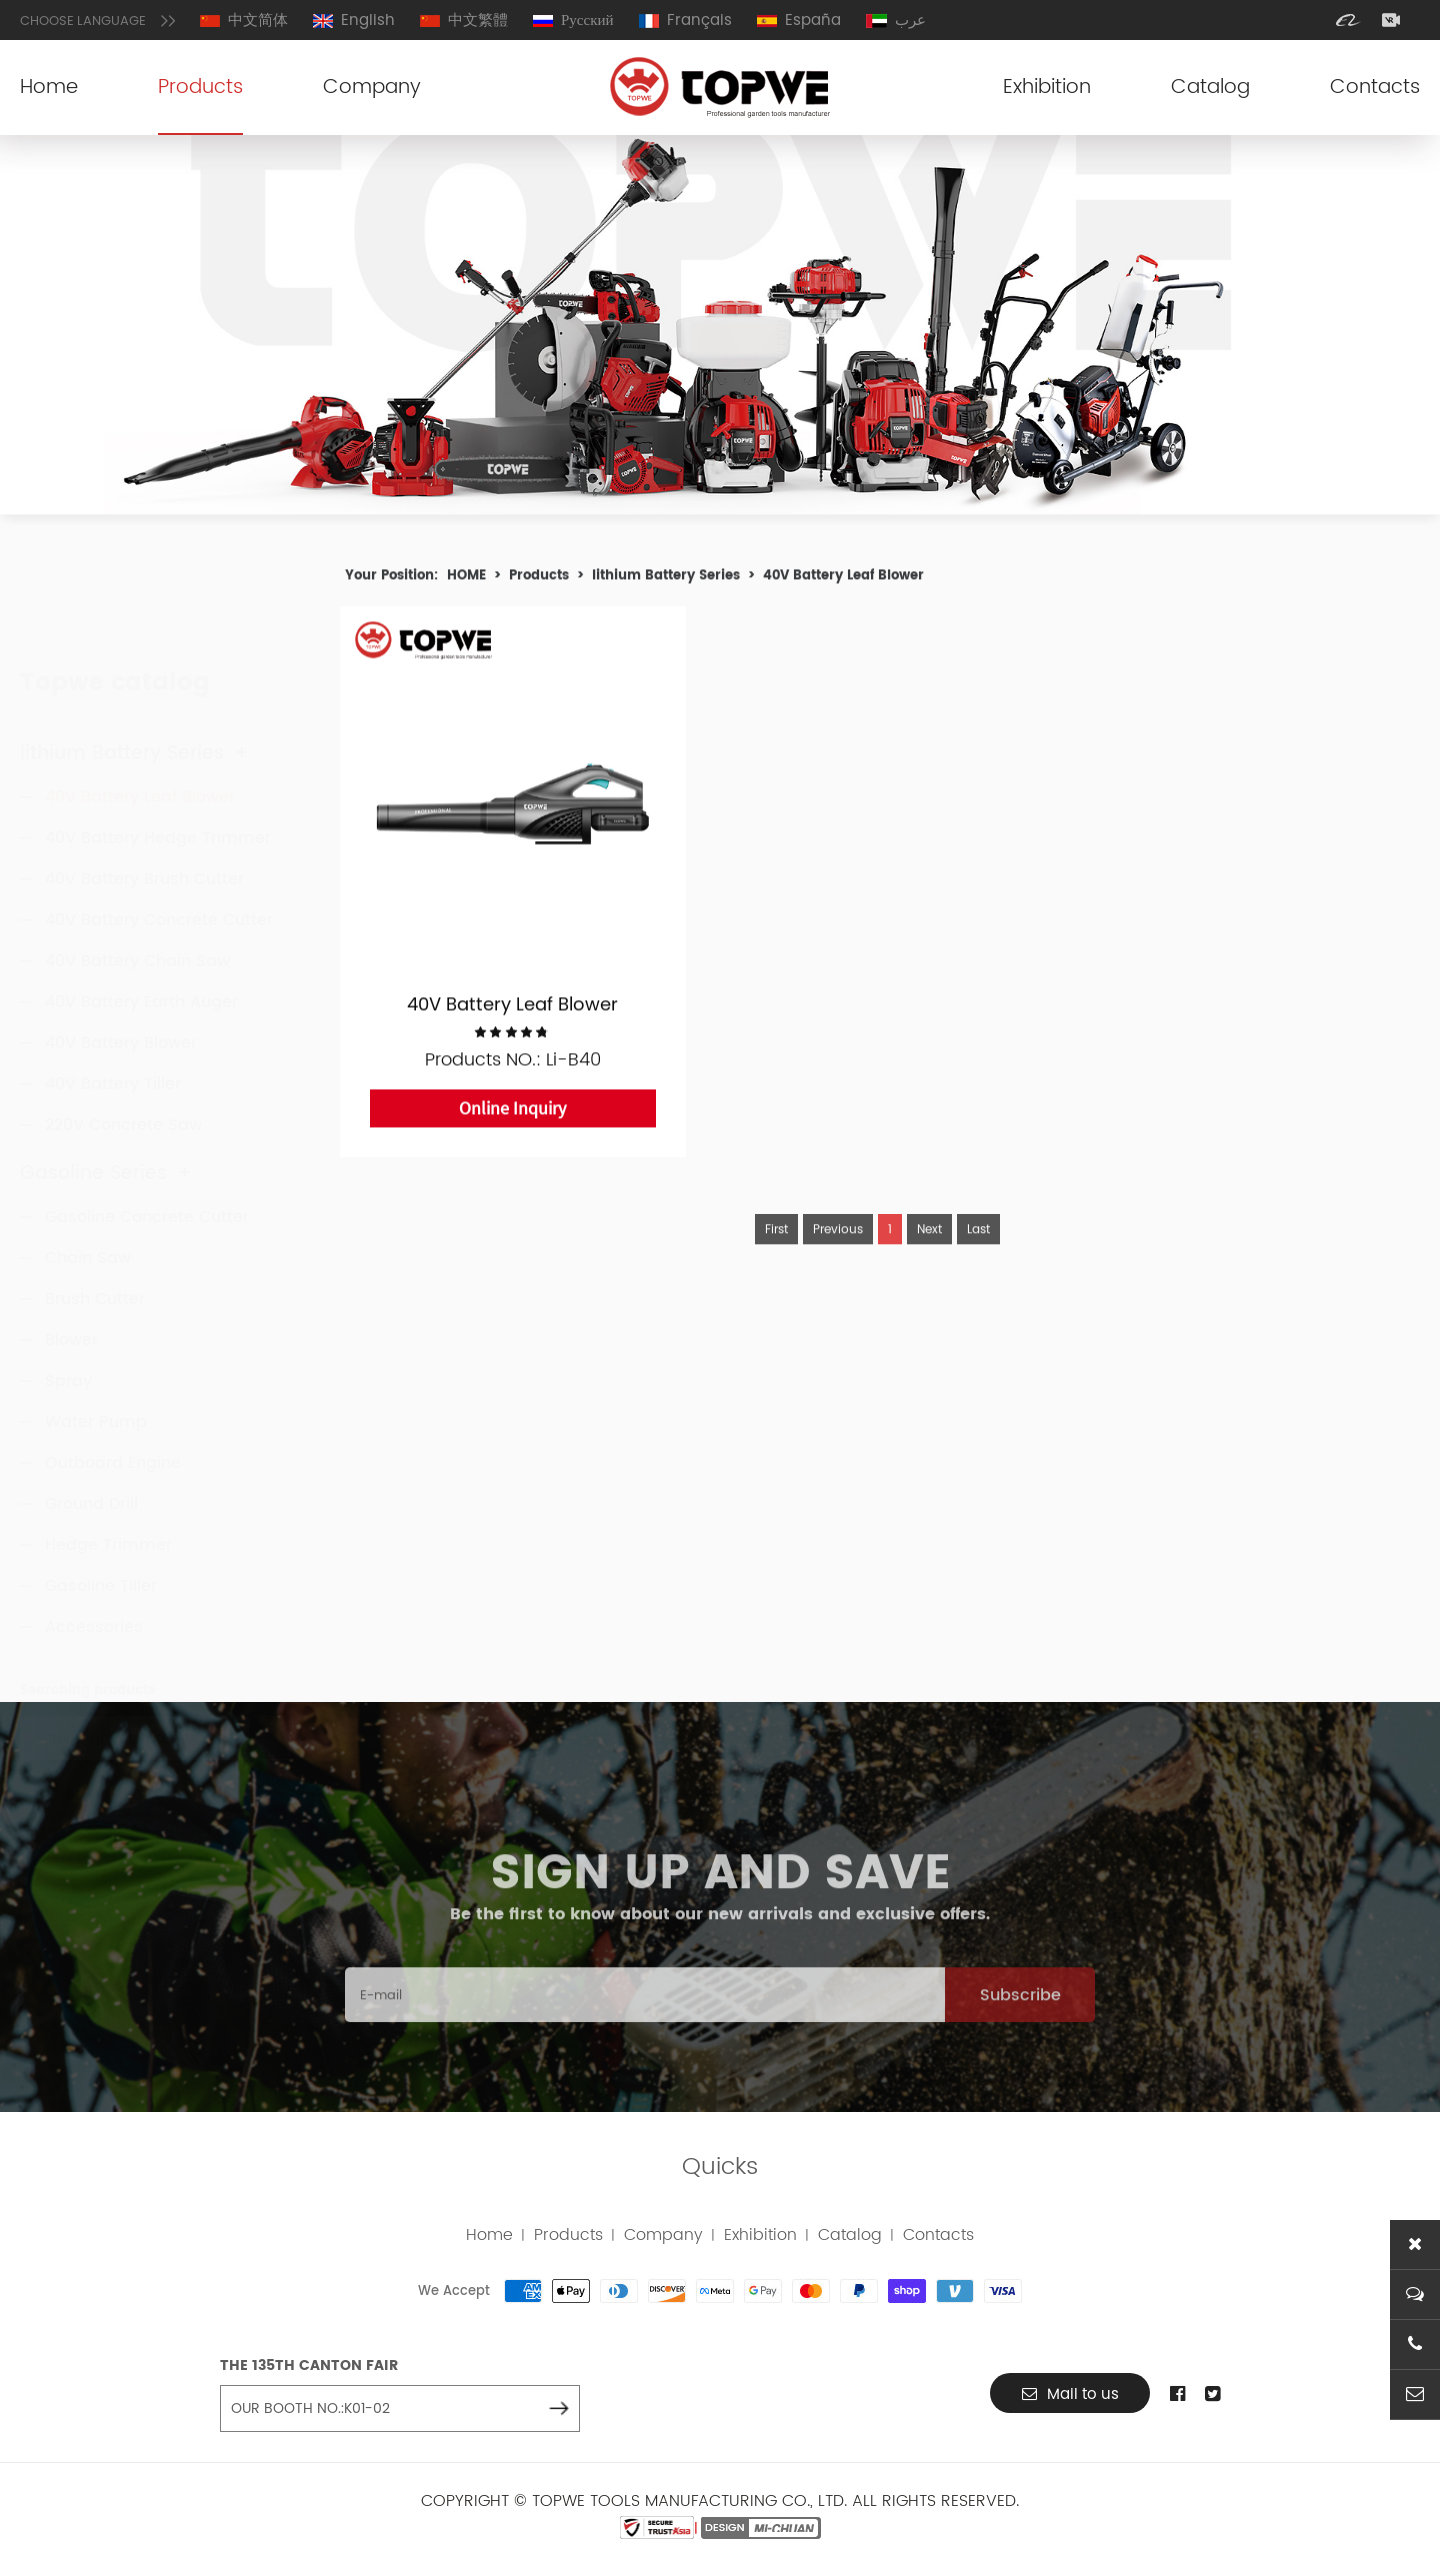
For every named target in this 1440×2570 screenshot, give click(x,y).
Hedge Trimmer (108, 1506)
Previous (838, 1260)
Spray (68, 1342)
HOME (466, 580)
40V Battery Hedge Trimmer (158, 745)
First (776, 1260)
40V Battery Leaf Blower (140, 704)
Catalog (1210, 87)
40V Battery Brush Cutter (144, 786)
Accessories (94, 1588)
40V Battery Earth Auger (141, 909)
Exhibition (1047, 87)
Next (929, 1260)
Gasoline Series (106, 1134)
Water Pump (96, 1383)
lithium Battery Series (134, 660)
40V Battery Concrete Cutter (159, 827)
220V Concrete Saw (123, 1032)
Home (49, 87)
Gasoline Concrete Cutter (147, 1178)
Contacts (1375, 87)
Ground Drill (91, 1465)
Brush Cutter (95, 1260)
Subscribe (1020, 2027)
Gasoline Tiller (101, 1547)
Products (200, 87)
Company (372, 87)
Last (978, 1260)
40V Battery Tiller (113, 991)
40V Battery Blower (121, 950)
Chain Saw (88, 1219)
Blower (71, 1301)
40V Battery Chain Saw (137, 868)
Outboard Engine (113, 1424)
